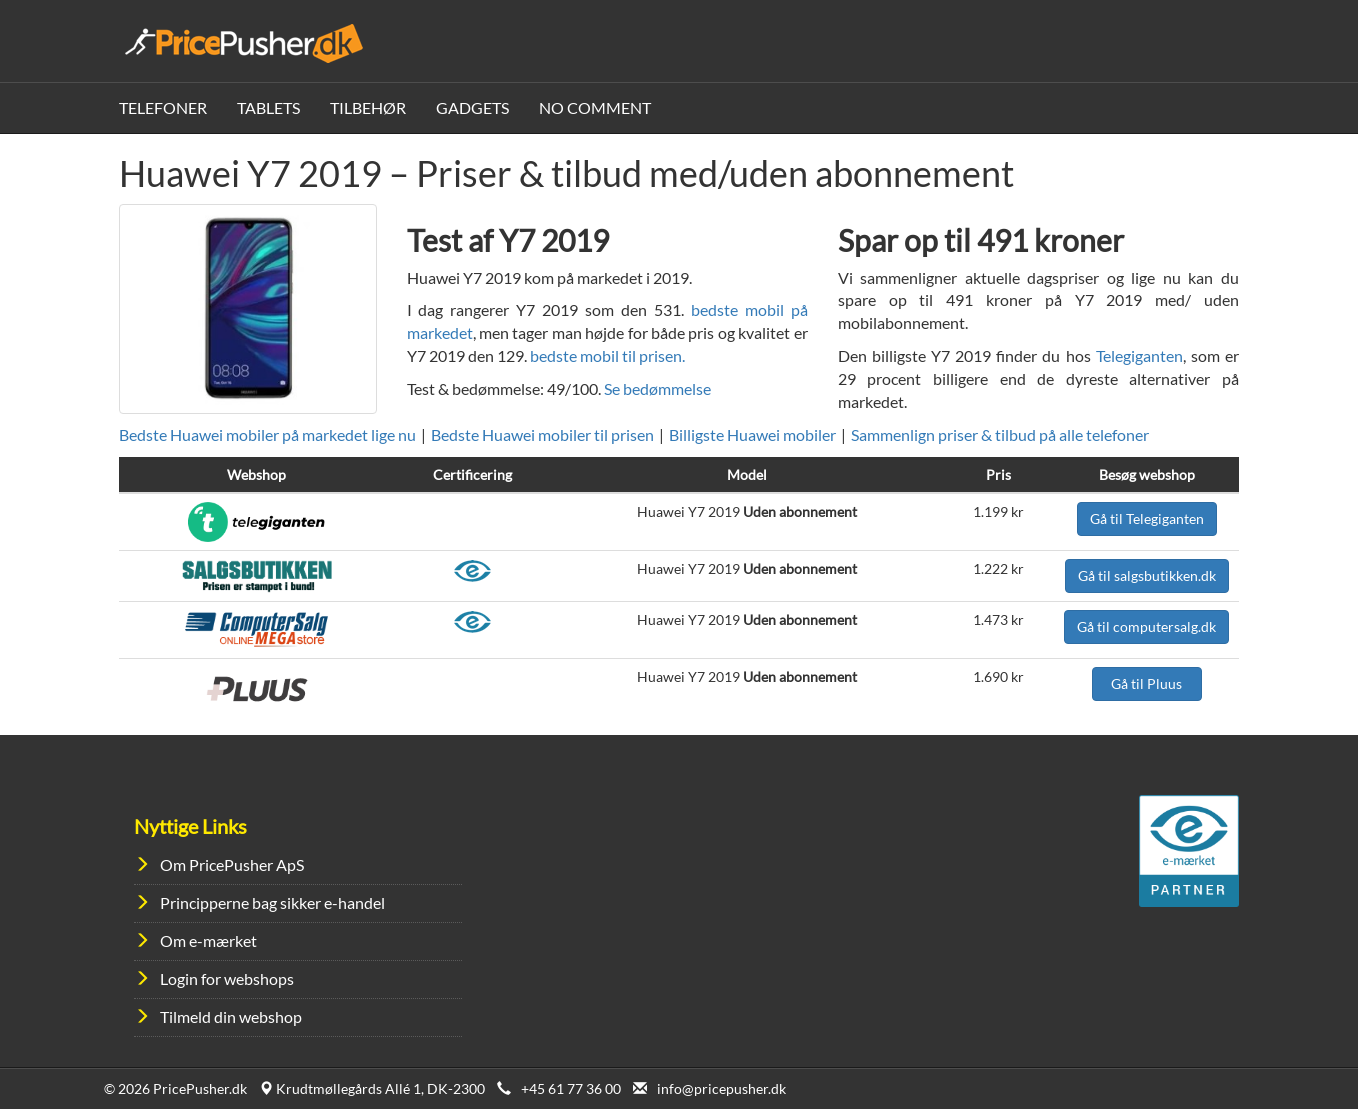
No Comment (595, 107)
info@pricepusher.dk (721, 1088)
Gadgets (472, 107)
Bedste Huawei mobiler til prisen (542, 434)
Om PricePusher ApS (232, 864)
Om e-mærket (208, 940)
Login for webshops (227, 978)
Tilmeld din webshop (231, 1016)
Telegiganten (1139, 355)
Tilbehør (368, 107)
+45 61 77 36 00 (571, 1088)
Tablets (268, 107)
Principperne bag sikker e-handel (272, 902)
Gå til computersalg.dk (1146, 626)
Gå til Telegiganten (1147, 518)
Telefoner (163, 107)
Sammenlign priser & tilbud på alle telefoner (1000, 434)
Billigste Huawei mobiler (752, 434)
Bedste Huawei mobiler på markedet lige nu (267, 434)
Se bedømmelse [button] (657, 388)
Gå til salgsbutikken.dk (1147, 575)
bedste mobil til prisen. (607, 355)
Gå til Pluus (1146, 683)
